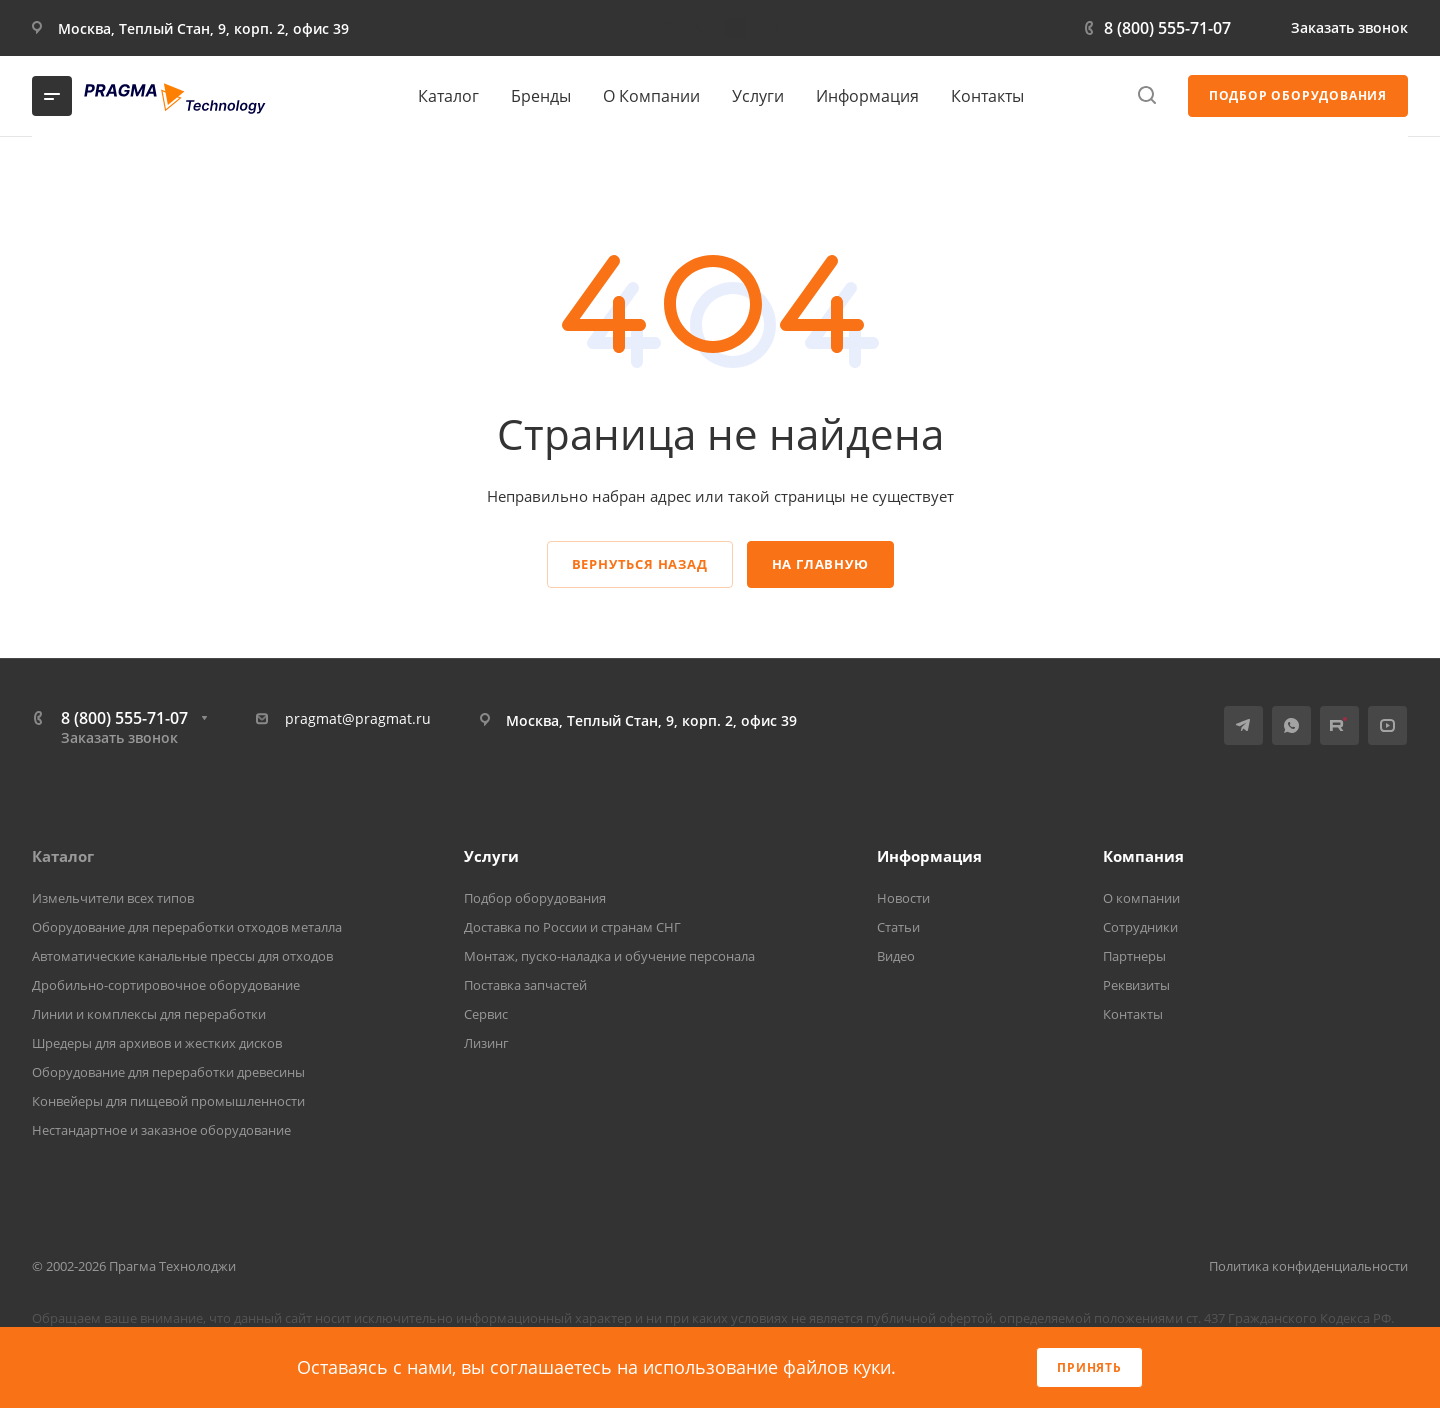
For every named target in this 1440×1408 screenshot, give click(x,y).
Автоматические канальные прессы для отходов (182, 956)
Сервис (486, 1014)
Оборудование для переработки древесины (168, 1072)
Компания (1143, 856)
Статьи (898, 927)
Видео (896, 956)
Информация (929, 856)
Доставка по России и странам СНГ (572, 927)
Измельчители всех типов (113, 898)
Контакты (1133, 1014)
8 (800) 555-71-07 (1167, 28)
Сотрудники (1140, 927)
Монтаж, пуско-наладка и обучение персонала (609, 956)
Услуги (491, 856)
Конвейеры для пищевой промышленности (168, 1101)
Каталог (63, 856)
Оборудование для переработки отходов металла (187, 927)
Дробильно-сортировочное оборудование (166, 985)
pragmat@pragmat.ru (358, 718)
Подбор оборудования (535, 898)
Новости (903, 898)
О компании (1141, 898)
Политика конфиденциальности (1308, 1266)
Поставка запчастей (525, 985)
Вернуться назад (640, 564)
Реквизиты (1136, 985)
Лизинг (486, 1043)
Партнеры (1134, 956)
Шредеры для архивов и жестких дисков (157, 1043)
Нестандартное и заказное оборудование (161, 1130)
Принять (1089, 1367)
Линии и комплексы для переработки (149, 1014)
